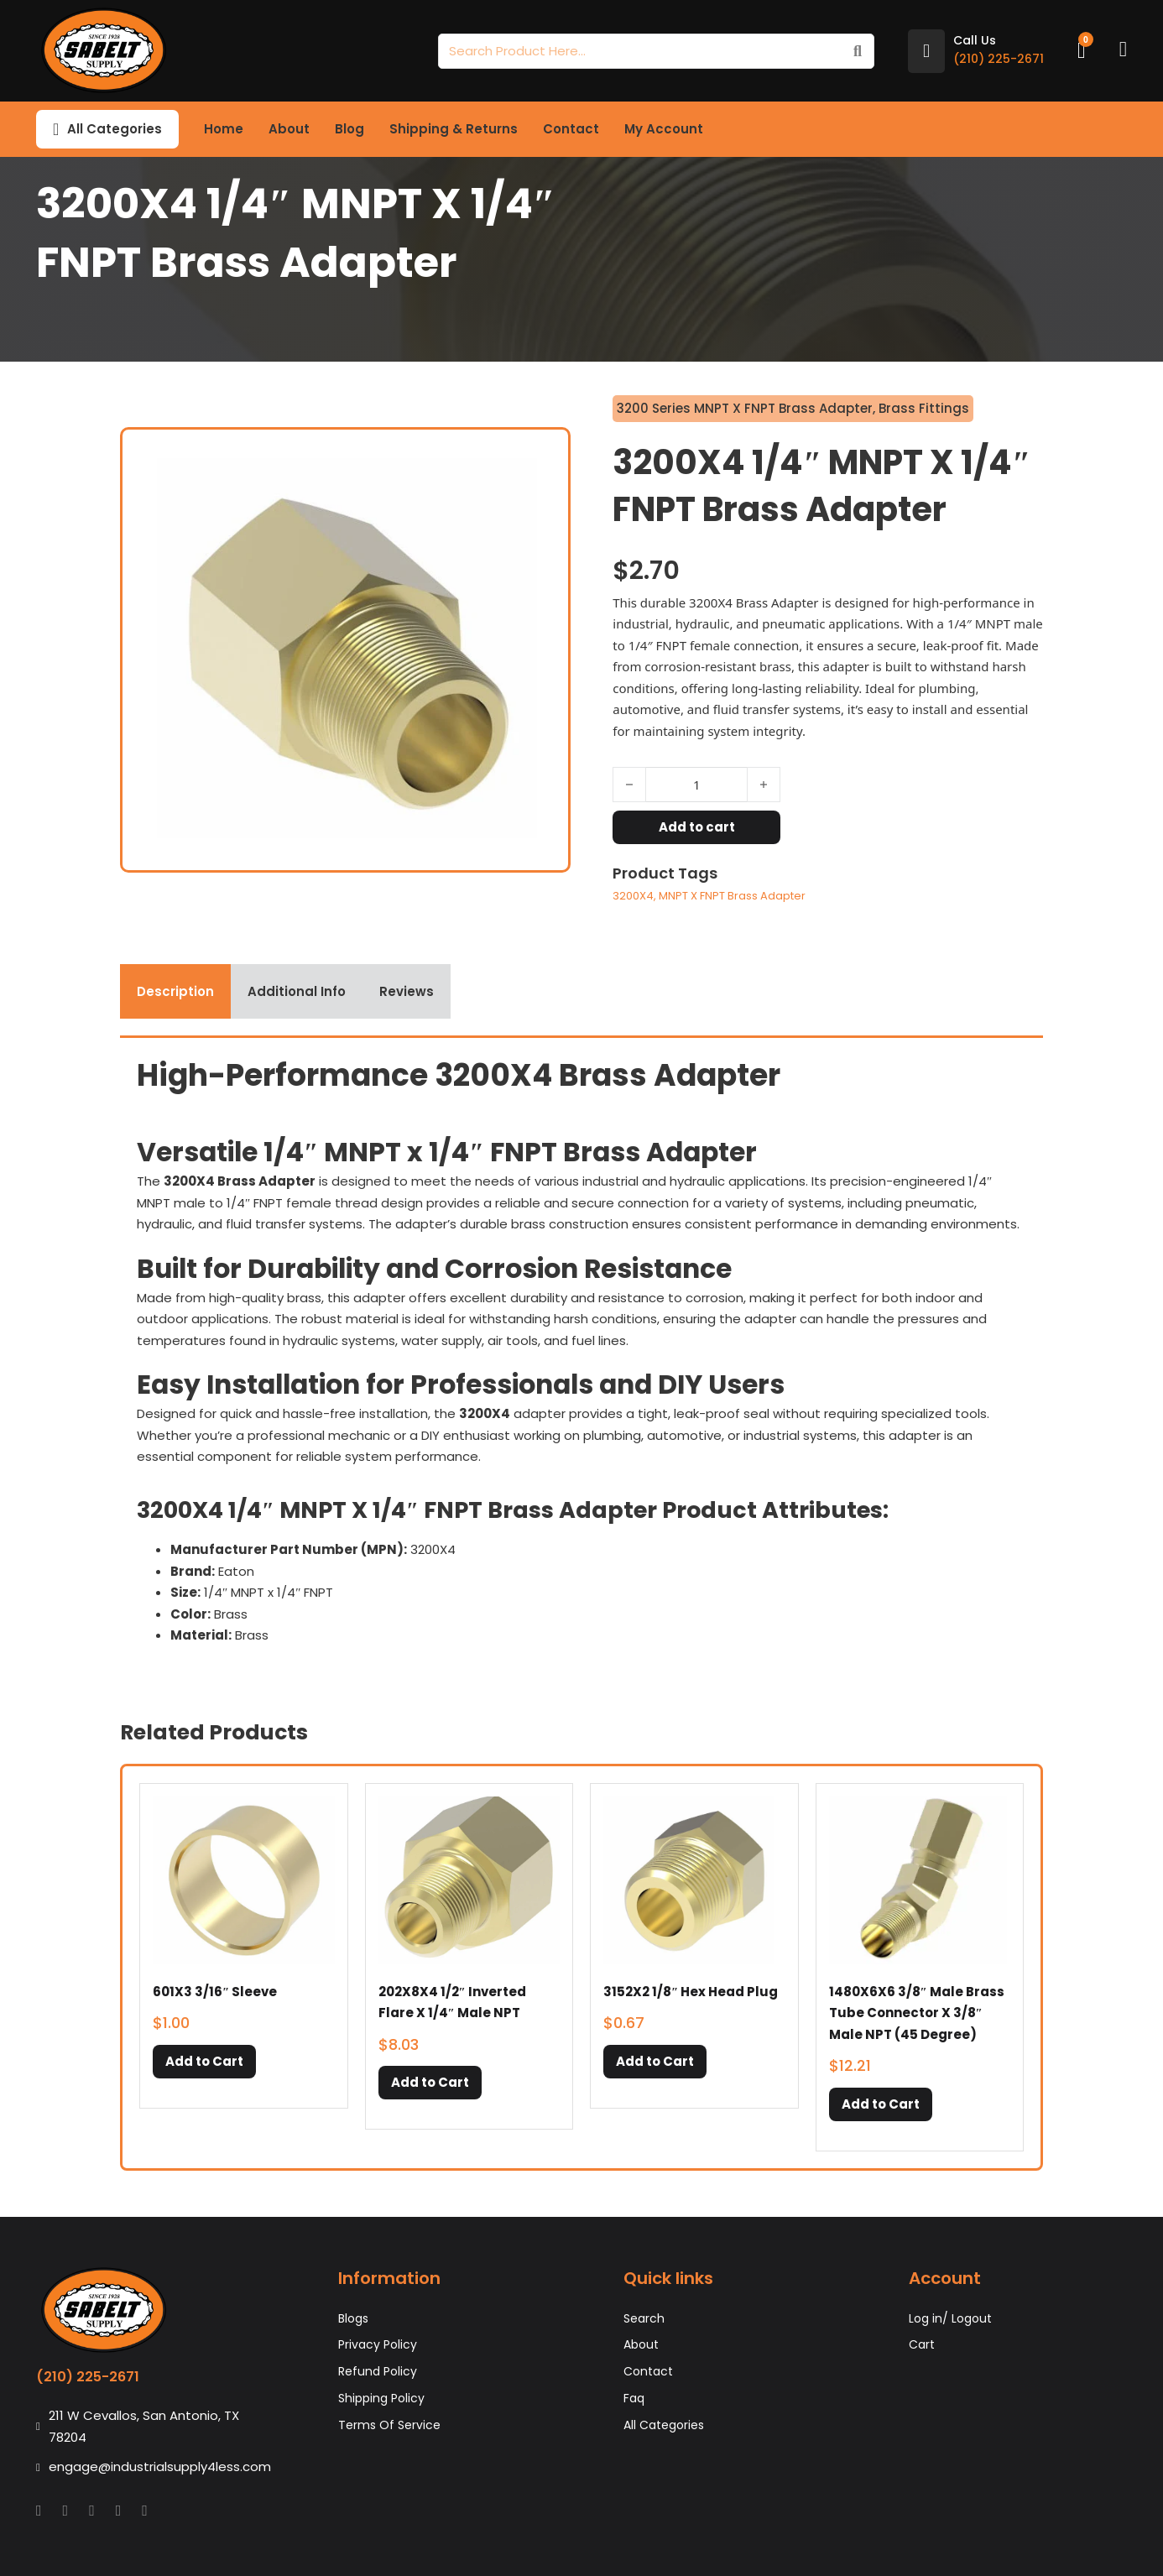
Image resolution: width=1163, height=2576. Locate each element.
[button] (204, 2061)
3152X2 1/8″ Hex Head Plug (690, 1991)
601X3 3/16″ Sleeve (215, 1991)
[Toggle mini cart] (1081, 50)
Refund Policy (377, 2371)
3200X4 (633, 896)
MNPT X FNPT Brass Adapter (732, 896)
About (289, 129)
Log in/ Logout (950, 2318)
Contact (571, 129)
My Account (663, 129)
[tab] (175, 991)
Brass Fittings (924, 408)
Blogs (353, 2318)
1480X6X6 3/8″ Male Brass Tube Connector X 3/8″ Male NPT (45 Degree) (916, 2013)
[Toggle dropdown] (56, 129)
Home (223, 129)
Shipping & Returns (453, 129)
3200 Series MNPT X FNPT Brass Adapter (745, 408)
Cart (922, 2344)
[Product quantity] (696, 784)
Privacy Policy (377, 2344)
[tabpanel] (581, 1356)
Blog (349, 129)
